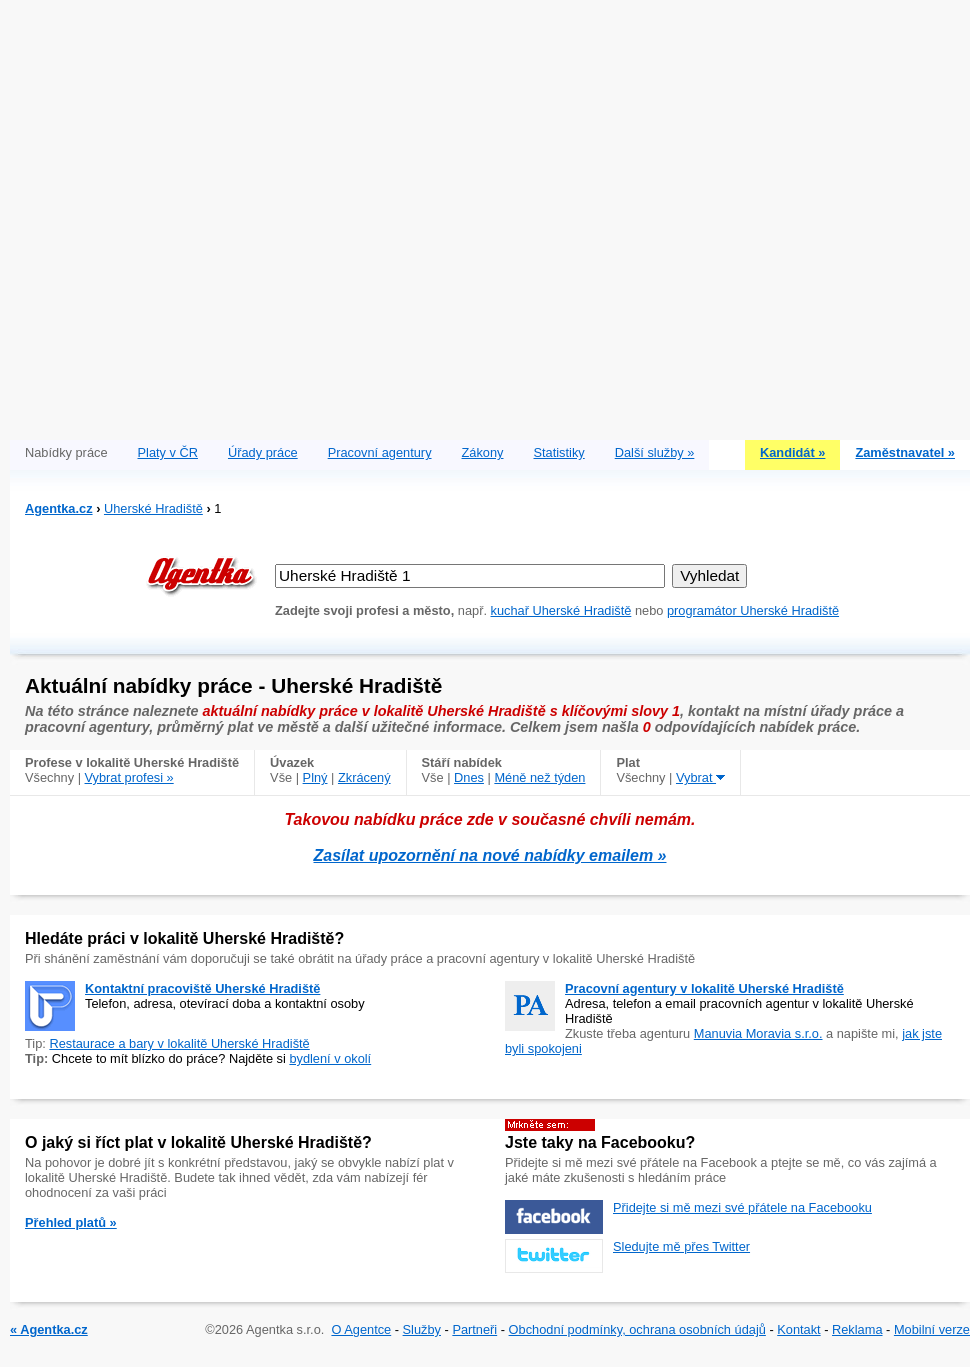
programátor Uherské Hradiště (753, 610)
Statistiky (559, 452)
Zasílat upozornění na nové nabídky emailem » (490, 855)
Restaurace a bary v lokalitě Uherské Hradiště (179, 1043)
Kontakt (798, 1329)
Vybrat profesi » (129, 777)
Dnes (469, 777)
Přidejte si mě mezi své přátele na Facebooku (742, 1207)
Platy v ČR (168, 452)
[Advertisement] (215, 215)
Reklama (857, 1329)
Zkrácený (364, 777)
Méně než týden (539, 777)
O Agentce (361, 1329)
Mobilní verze (932, 1329)
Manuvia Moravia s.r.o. (758, 1033)
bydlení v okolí (330, 1058)
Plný (315, 777)
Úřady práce (263, 452)
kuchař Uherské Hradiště (561, 610)
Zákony (483, 452)
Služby (422, 1329)
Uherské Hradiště (153, 508)
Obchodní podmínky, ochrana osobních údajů (637, 1329)
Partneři (474, 1329)
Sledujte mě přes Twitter (681, 1246)
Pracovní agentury (380, 452)
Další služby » (655, 452)
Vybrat (700, 777)
